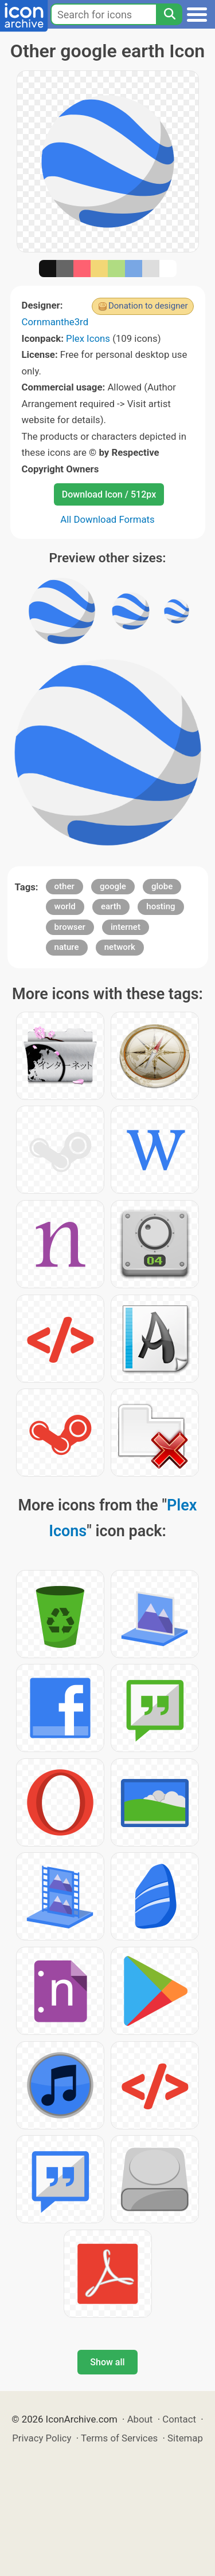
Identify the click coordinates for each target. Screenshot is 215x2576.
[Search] (169, 14)
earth (111, 906)
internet (125, 927)
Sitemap (185, 2438)
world (65, 906)
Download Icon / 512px (109, 494)
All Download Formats (107, 519)
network (119, 947)
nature (66, 947)
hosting (160, 906)
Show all (107, 2362)
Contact (179, 2419)
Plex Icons (88, 338)
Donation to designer (148, 306)
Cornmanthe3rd (55, 322)
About (140, 2419)
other (64, 886)
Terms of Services (119, 2438)
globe (162, 886)
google (113, 886)
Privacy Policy (41, 2438)
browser (69, 927)
